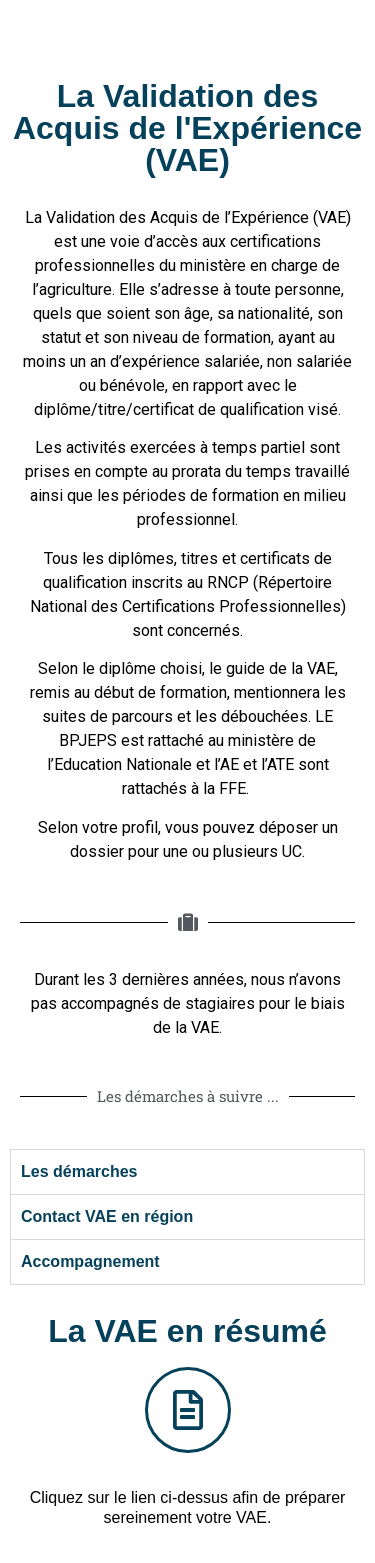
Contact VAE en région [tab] (107, 1216)
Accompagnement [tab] (90, 1261)
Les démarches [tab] (79, 1171)
